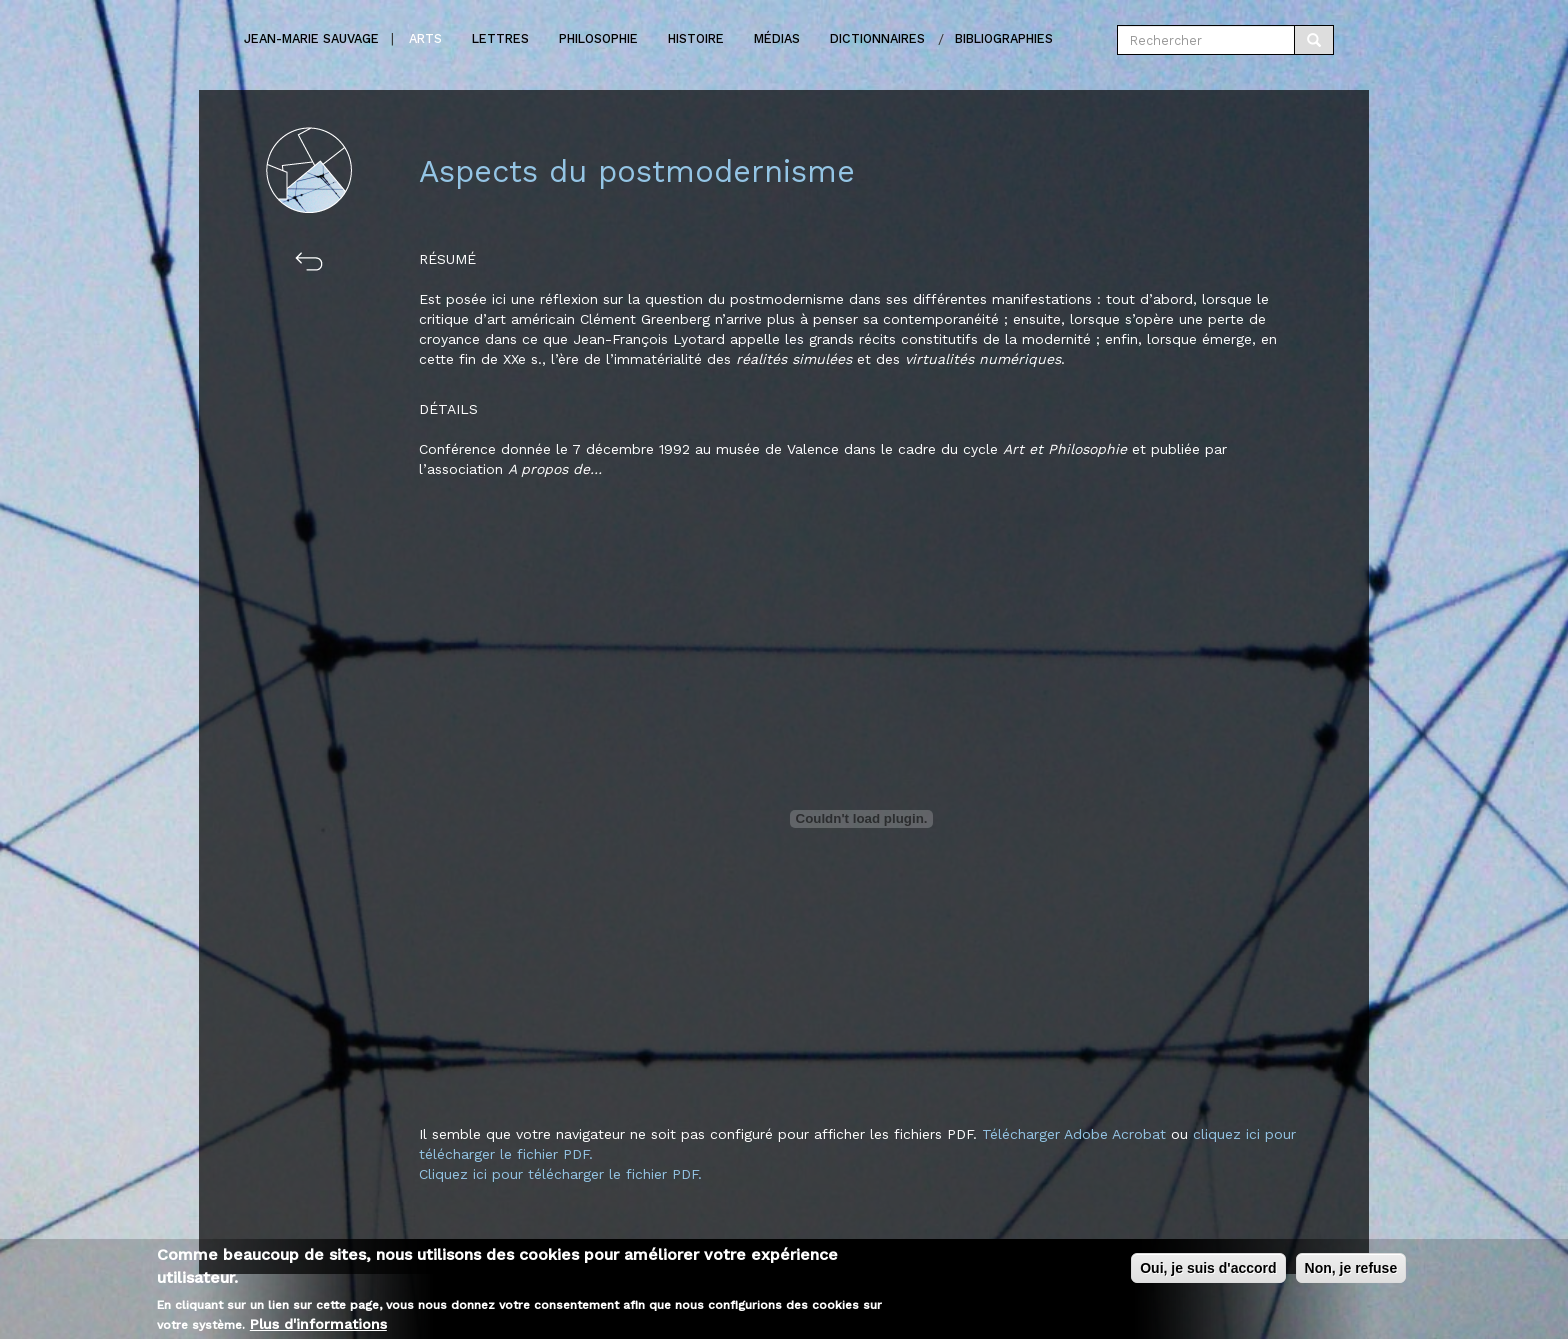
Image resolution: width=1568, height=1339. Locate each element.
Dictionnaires (877, 38)
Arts (425, 38)
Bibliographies (1004, 38)
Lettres (500, 38)
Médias (777, 38)
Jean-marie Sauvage (311, 38)
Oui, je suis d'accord (1208, 1270)
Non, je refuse (1351, 1270)
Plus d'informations (318, 1325)
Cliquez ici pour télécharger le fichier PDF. (560, 1174)
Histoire (696, 38)
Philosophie (598, 38)
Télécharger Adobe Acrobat (1076, 1134)
